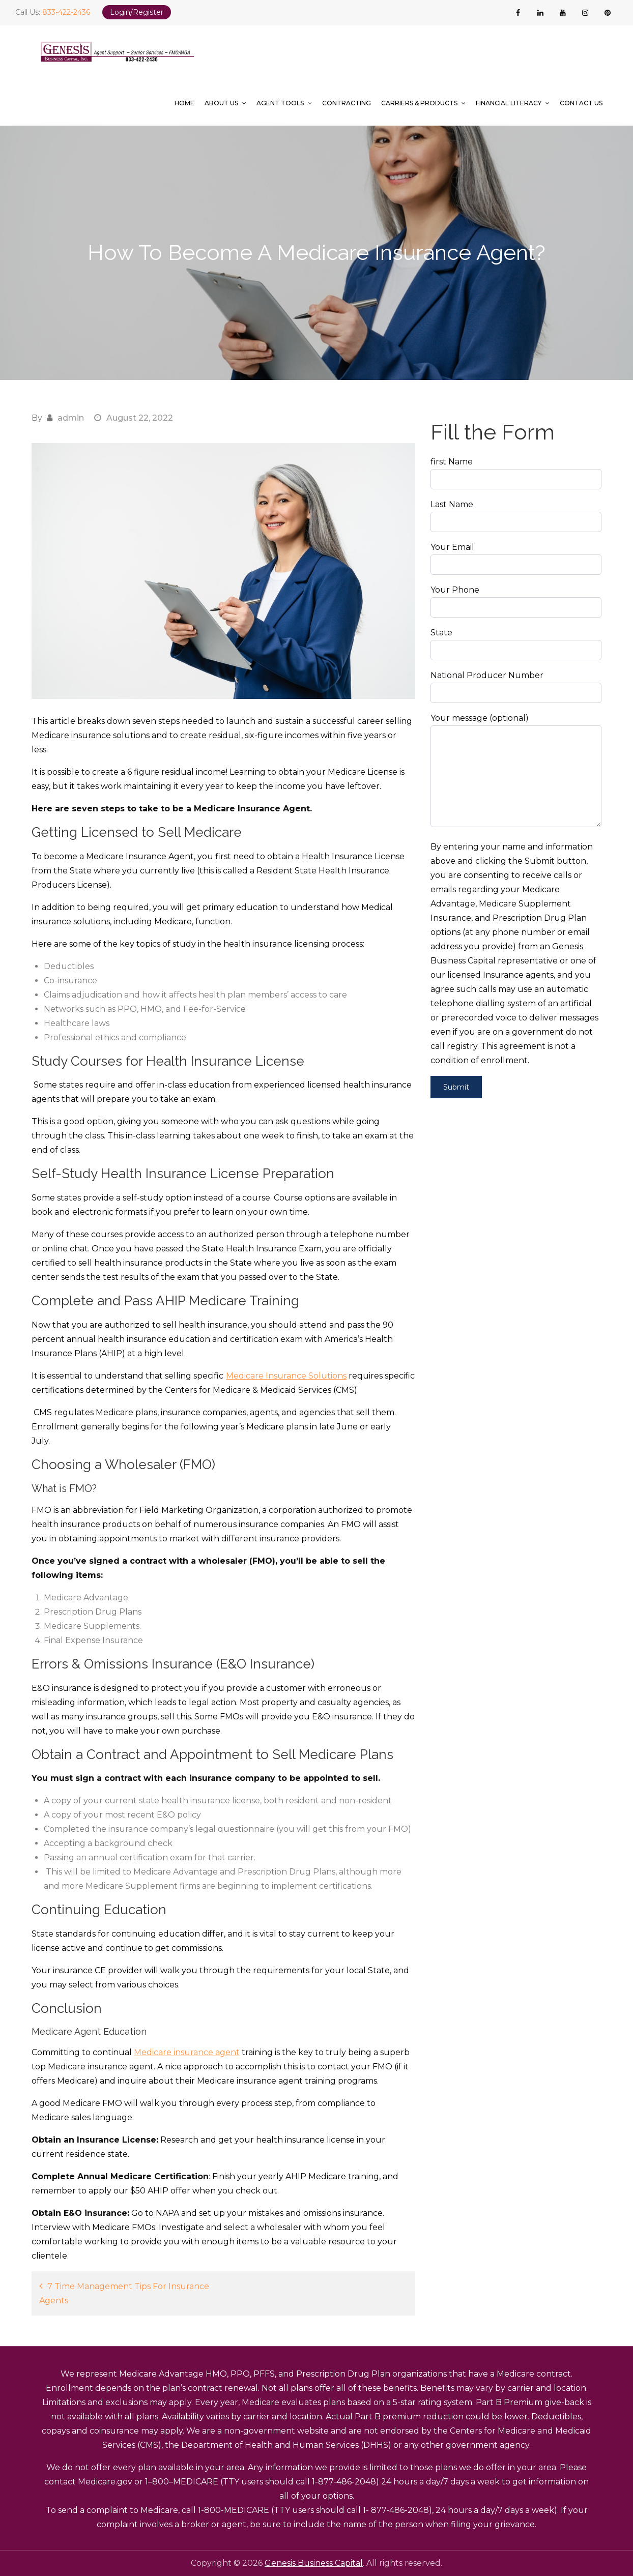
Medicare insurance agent (187, 2052)
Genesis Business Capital (314, 2563)
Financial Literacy (508, 103)
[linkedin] (540, 13)
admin (70, 418)
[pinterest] (607, 13)
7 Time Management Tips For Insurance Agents (124, 2293)
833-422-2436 (66, 12)
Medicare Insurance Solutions (286, 1376)
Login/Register (136, 12)
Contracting (346, 103)
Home (184, 103)
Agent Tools (280, 103)
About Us (221, 103)
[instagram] (585, 13)
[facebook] (518, 13)
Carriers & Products (419, 103)
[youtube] (563, 13)
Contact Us (581, 103)
